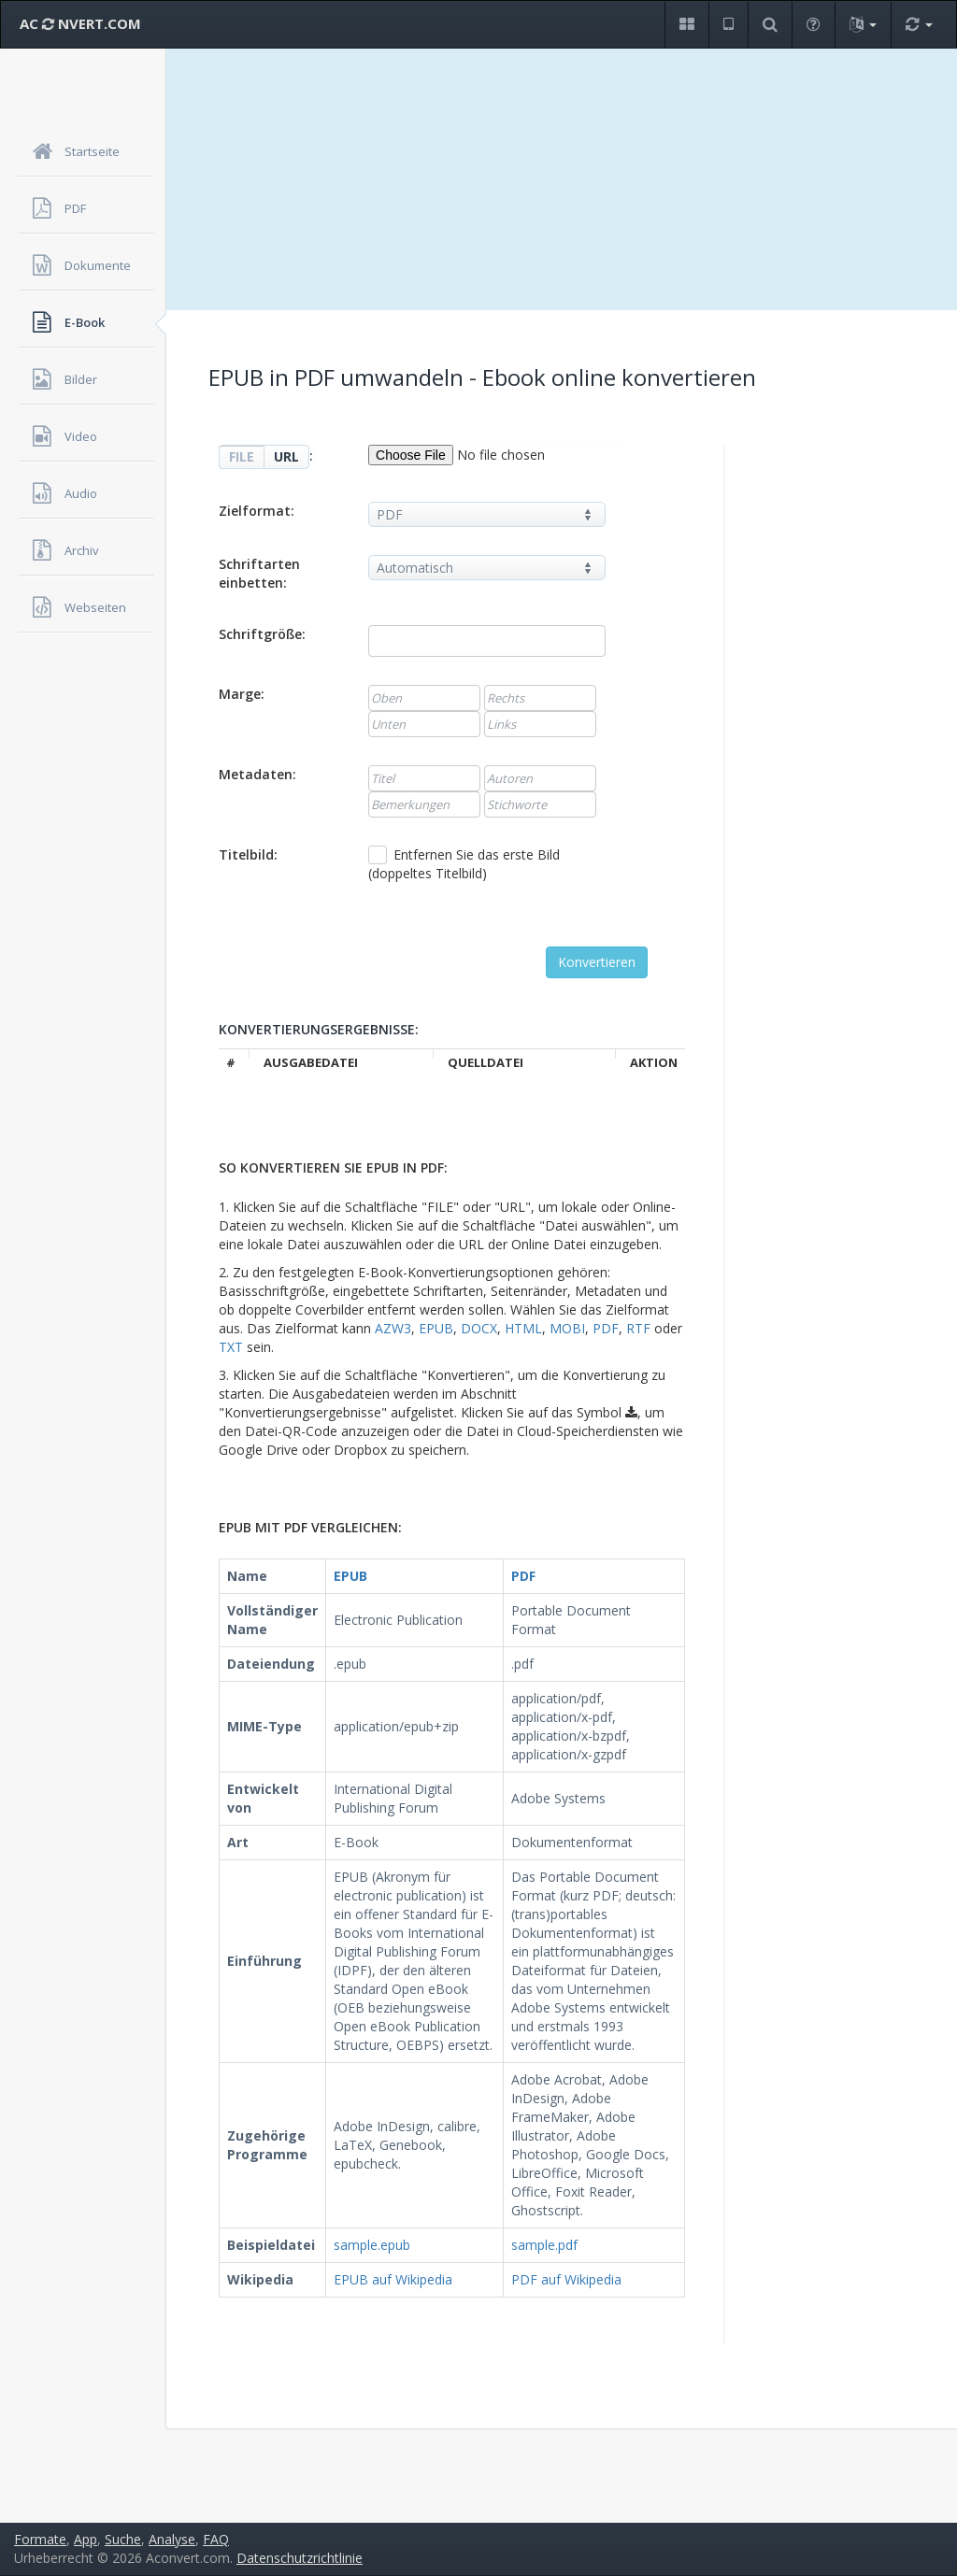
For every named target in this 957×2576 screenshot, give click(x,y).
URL (286, 456)
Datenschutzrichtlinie (299, 2558)
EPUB (436, 1328)
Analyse (172, 2539)
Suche (123, 2539)
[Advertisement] (561, 179)
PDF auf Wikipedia (566, 2279)
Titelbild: (248, 854)
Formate (40, 2539)
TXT (231, 1347)
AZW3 (393, 1328)
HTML (523, 1328)
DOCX (479, 1328)
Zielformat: (256, 510)
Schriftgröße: (262, 634)
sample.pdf (544, 2245)
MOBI (567, 1328)
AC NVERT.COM (80, 23)
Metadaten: (257, 774)
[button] (686, 25)
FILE (241, 456)
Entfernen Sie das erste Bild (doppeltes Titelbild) (464, 864)
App (85, 2539)
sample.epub (372, 2245)
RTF (638, 1328)
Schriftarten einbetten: (259, 573)
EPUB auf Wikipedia (393, 2279)
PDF (606, 1328)
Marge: (241, 694)
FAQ (216, 2539)
